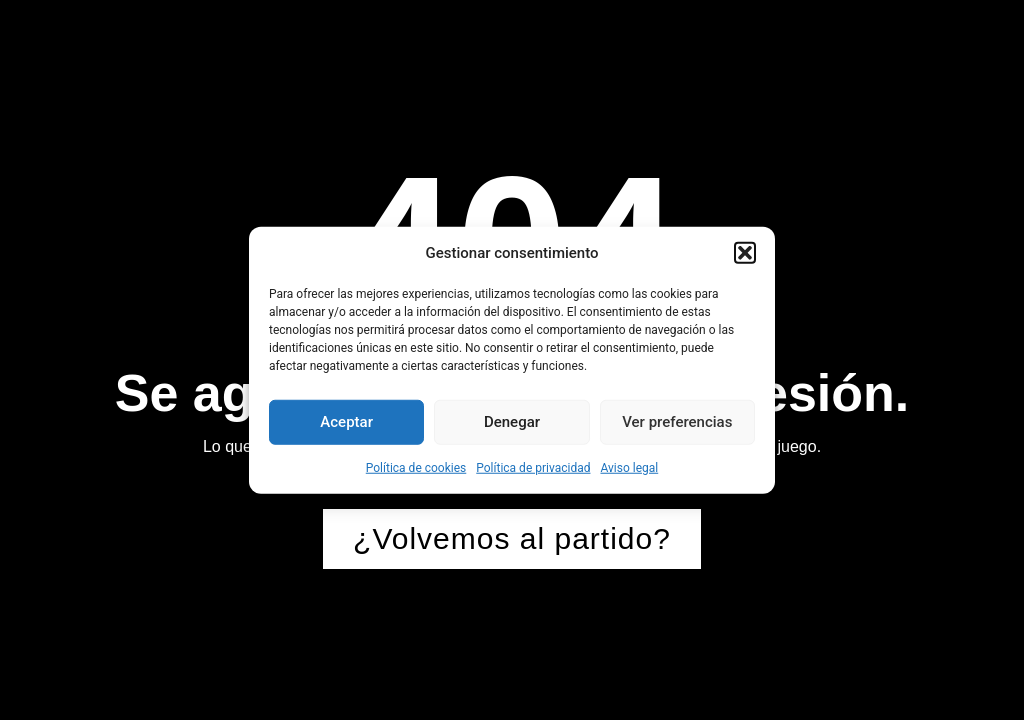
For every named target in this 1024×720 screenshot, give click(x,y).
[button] (745, 253)
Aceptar (346, 422)
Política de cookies (416, 467)
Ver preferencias (677, 422)
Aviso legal (629, 467)
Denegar (512, 422)
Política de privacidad (533, 467)
